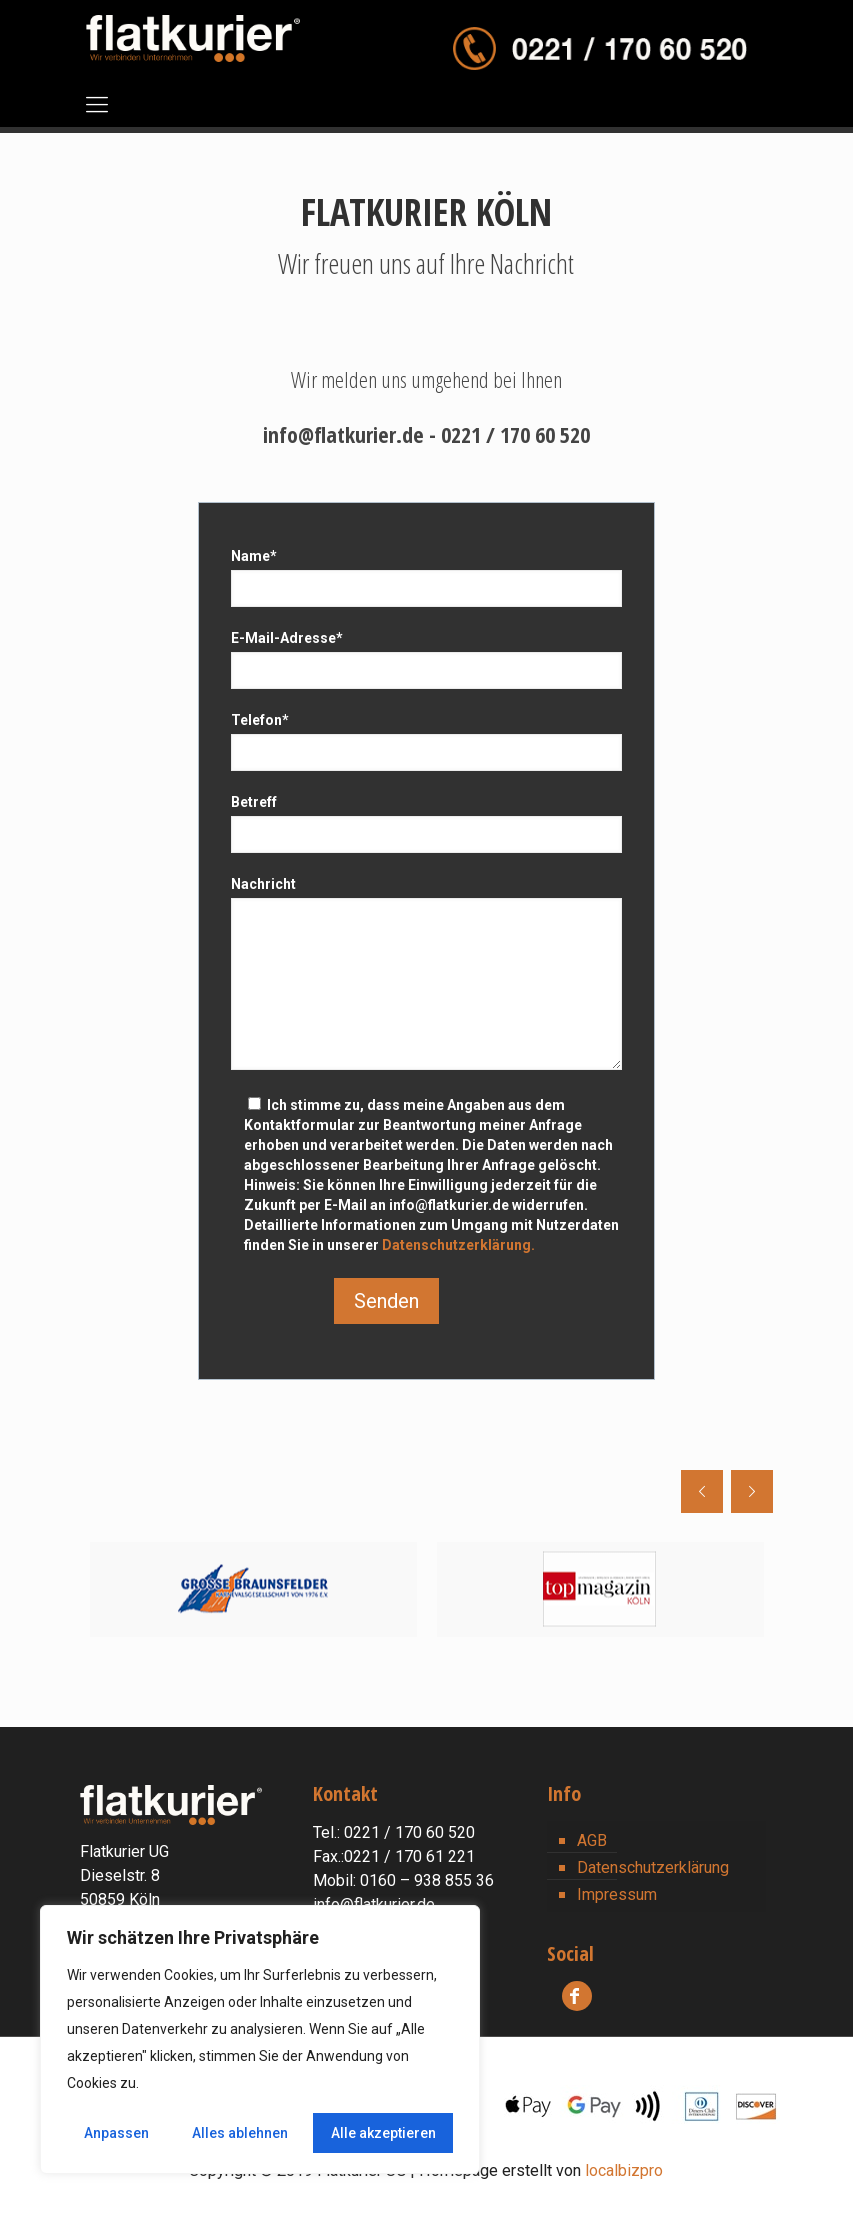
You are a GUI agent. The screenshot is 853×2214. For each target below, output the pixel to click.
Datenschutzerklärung (653, 1867)
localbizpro (624, 2170)
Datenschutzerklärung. (458, 1245)
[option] (253, 1589)
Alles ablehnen (240, 2133)
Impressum (617, 1894)
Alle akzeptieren (383, 2133)
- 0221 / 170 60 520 (509, 434)
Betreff (427, 823)
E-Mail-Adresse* (427, 659)
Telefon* (427, 741)
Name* (427, 577)
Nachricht (427, 973)
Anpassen (116, 2133)
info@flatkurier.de (346, 434)
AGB (592, 1840)
